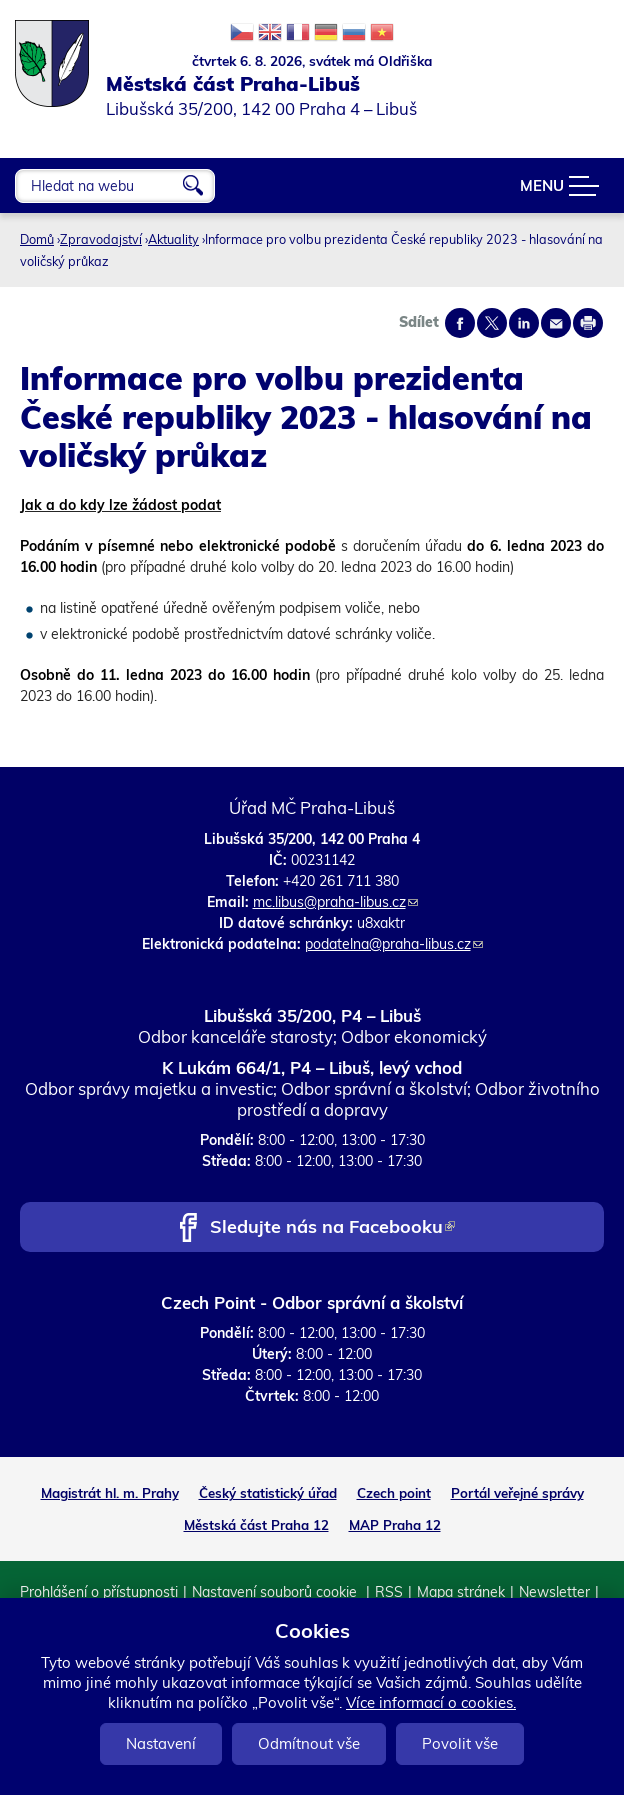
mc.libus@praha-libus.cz (335, 902)
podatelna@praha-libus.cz (394, 944)
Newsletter (554, 1592)
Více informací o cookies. (431, 1702)
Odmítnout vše (309, 1743)
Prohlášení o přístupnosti (99, 1592)
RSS (389, 1592)
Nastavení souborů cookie (276, 1592)
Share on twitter (492, 323)
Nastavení (161, 1743)
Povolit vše (460, 1743)
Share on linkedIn (524, 323)
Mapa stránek (461, 1592)
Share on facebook (460, 323)
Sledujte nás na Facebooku (332, 1228)
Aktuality (173, 239)
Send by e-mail (556, 323)
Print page (588, 323)
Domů (37, 239)
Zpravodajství (101, 239)
